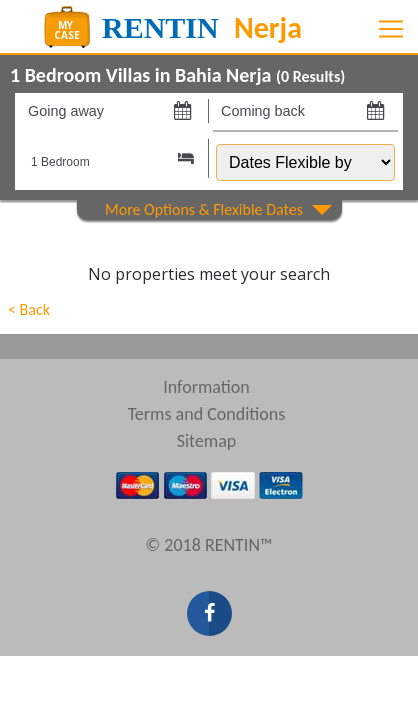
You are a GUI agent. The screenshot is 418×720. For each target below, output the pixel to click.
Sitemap (207, 441)
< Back (29, 309)
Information (206, 387)
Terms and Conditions (207, 414)
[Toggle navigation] (391, 29)
